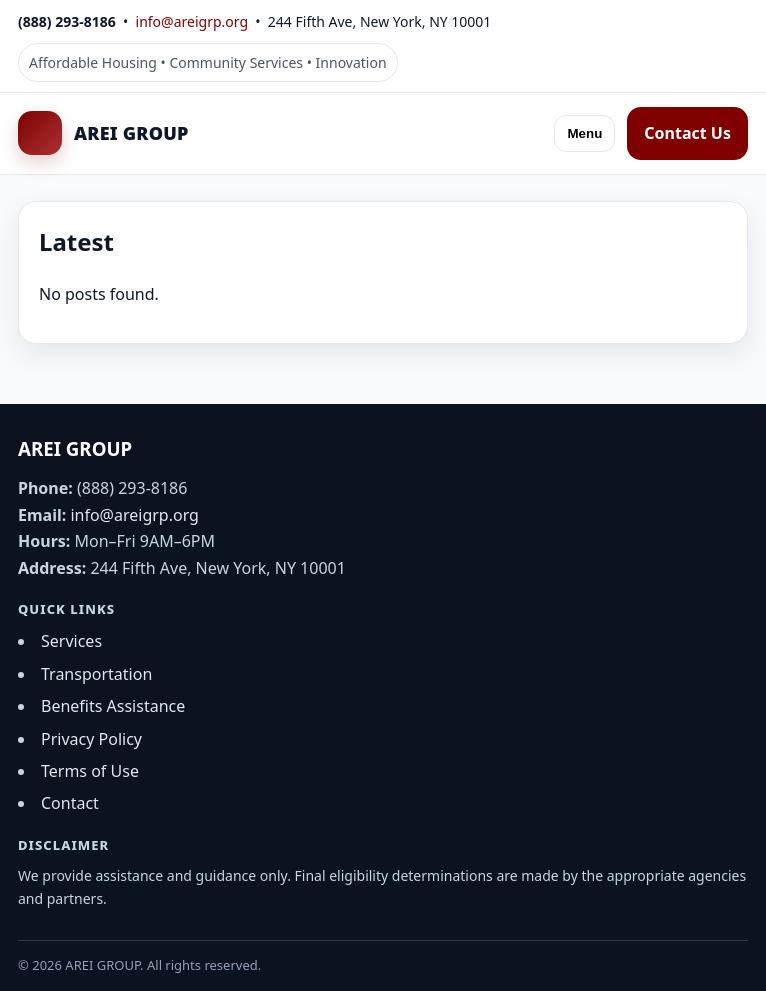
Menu (584, 133)
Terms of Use (90, 771)
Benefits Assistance (113, 706)
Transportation (96, 674)
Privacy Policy (91, 739)
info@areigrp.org (192, 21)
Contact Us (687, 133)
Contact (70, 803)
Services (71, 641)
